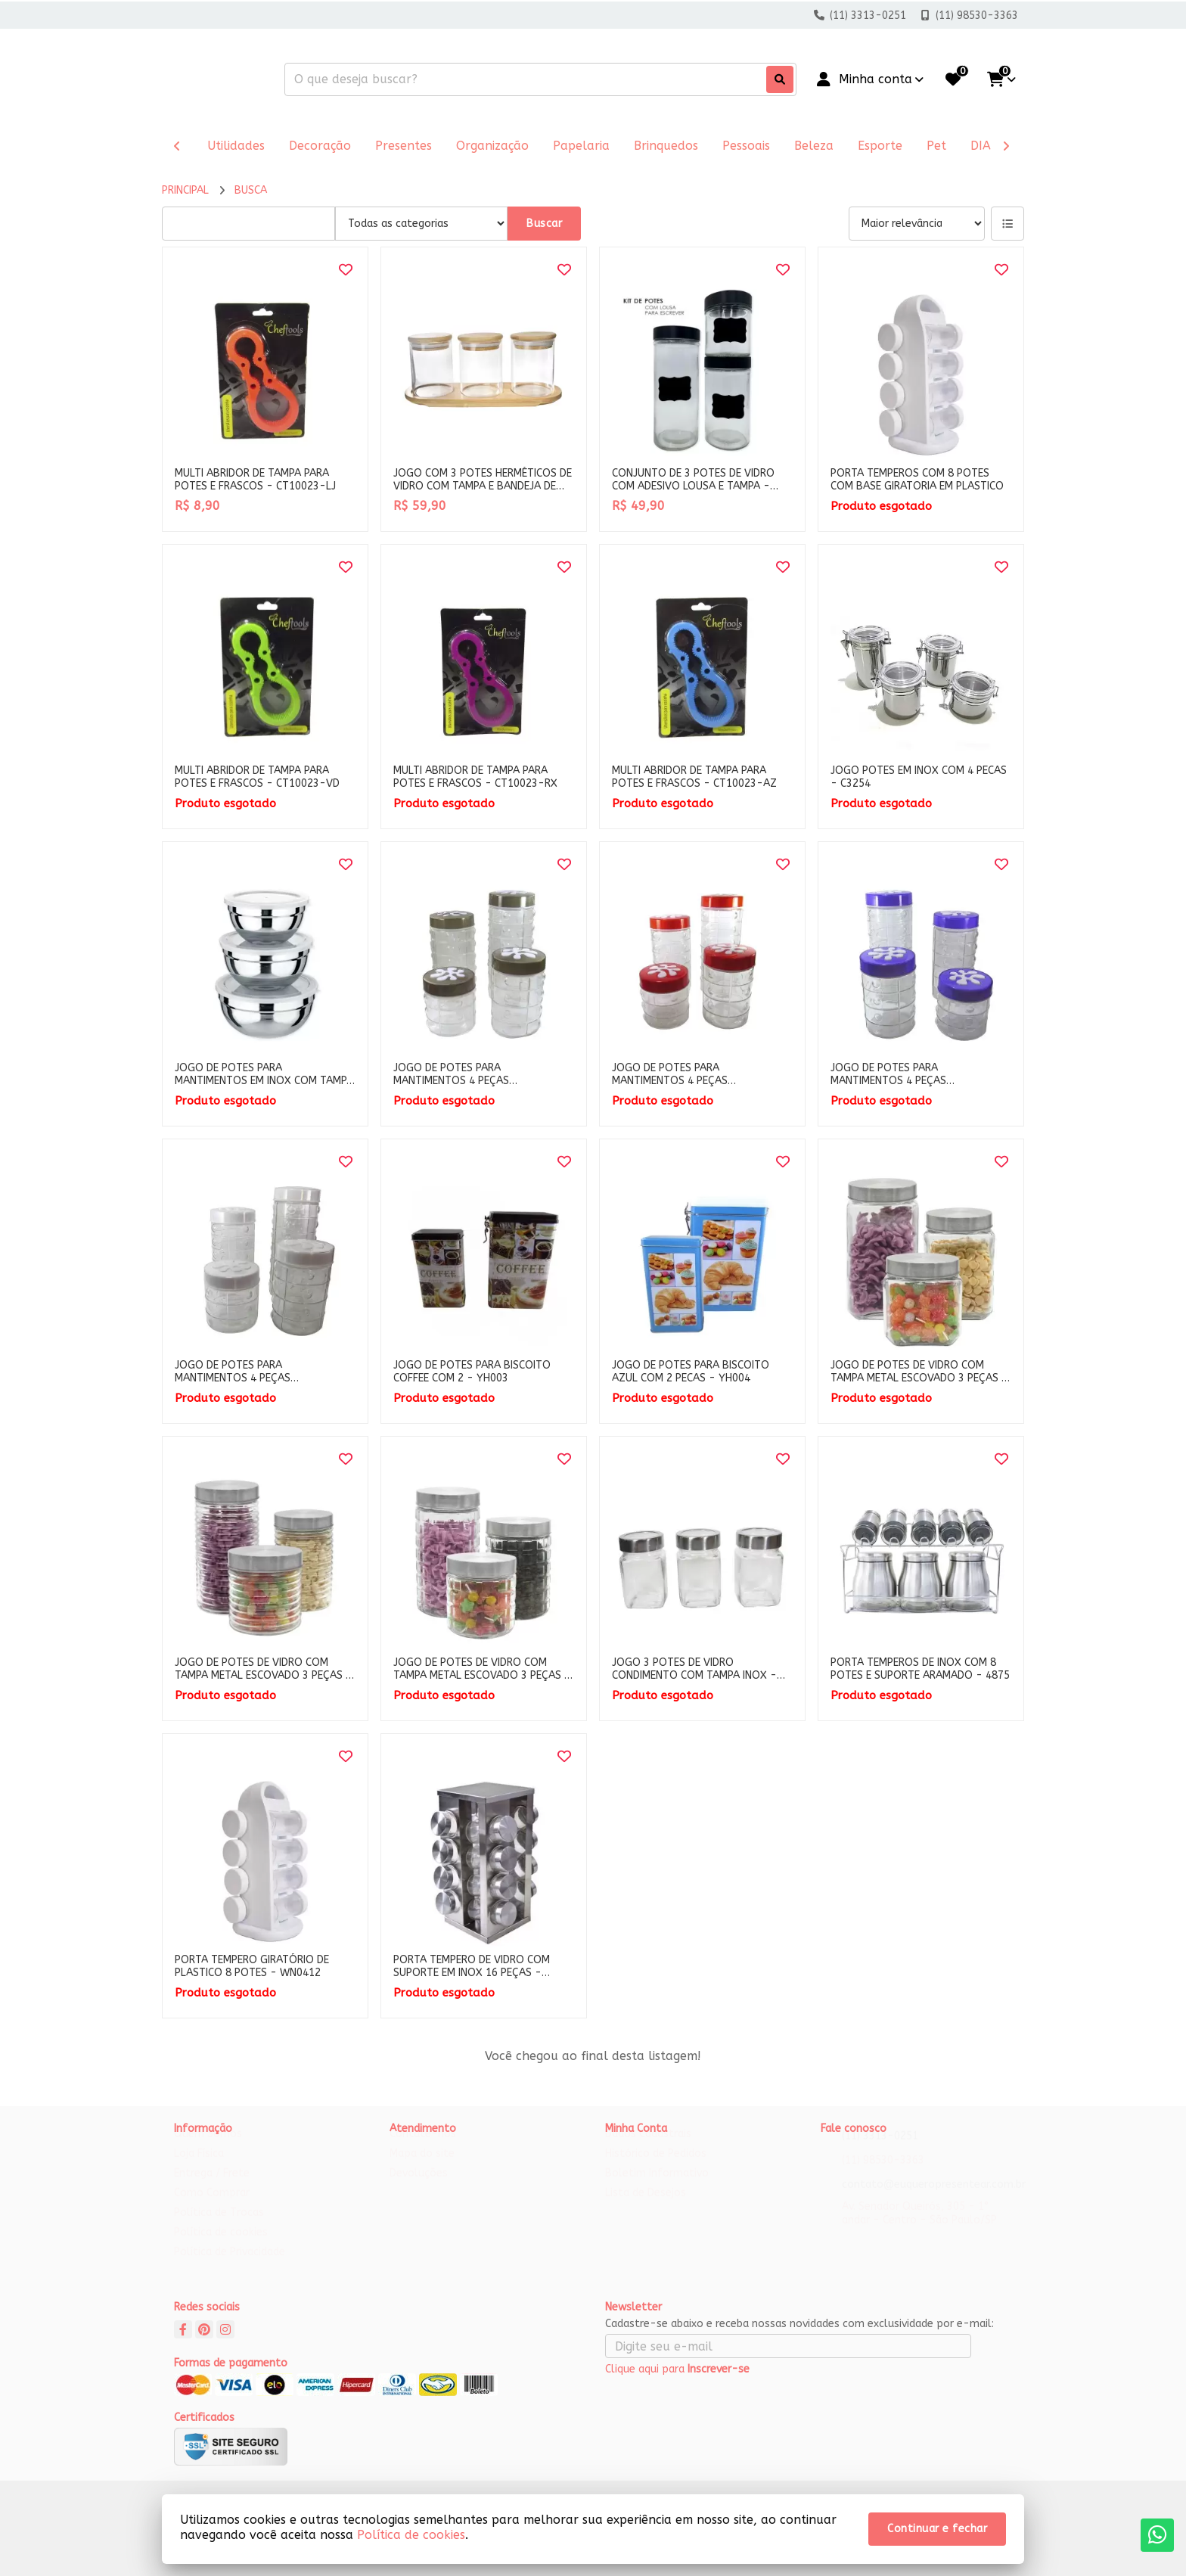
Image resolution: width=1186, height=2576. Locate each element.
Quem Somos (208, 2148)
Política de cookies (221, 2246)
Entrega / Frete (212, 2187)
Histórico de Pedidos (655, 2167)
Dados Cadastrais (648, 2148)
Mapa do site (422, 2167)
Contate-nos (423, 2148)
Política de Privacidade (229, 2266)
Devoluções (419, 2187)
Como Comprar (212, 2207)
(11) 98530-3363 (883, 2174)
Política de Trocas (219, 2226)
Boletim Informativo (657, 2187)
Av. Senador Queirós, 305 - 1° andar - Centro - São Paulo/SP (919, 2227)
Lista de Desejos (645, 2207)
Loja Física (199, 2167)
